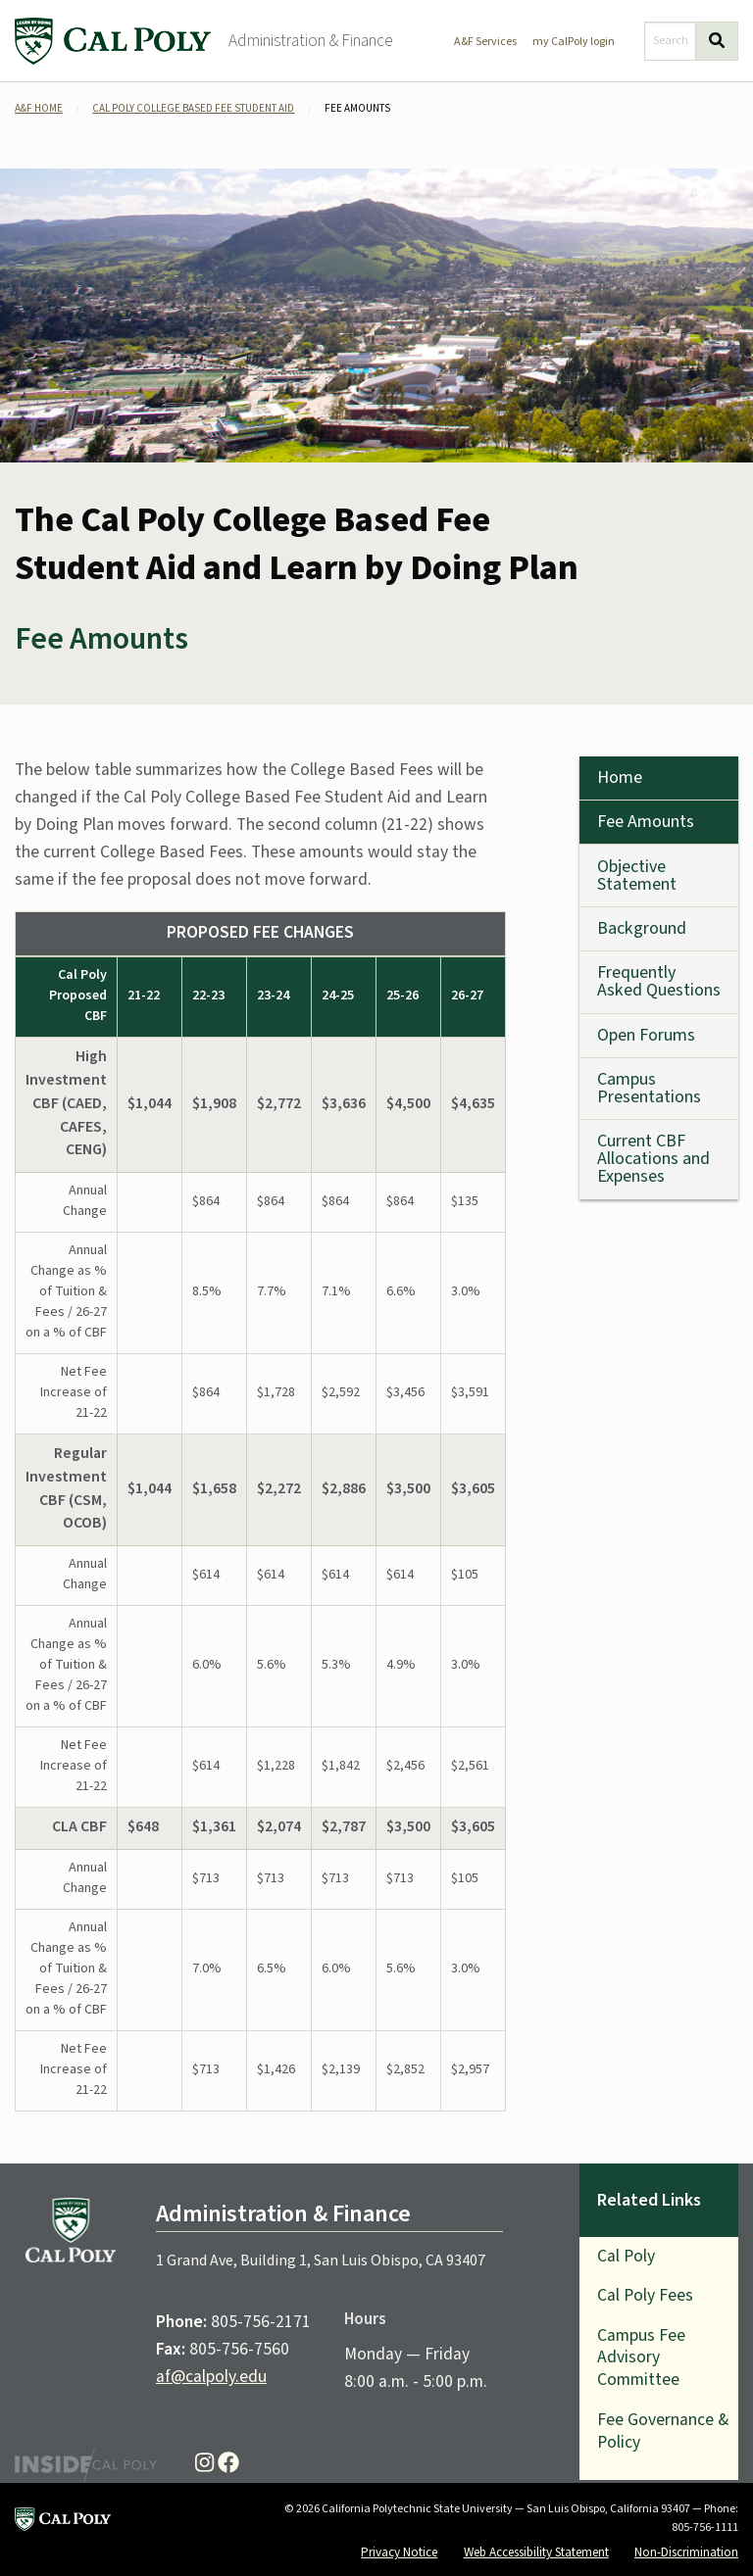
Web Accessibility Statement (536, 2552)
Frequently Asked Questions (659, 981)
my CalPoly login (573, 41)
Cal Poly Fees (645, 2295)
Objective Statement (637, 875)
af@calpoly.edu (211, 2376)
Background (641, 928)
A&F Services (485, 41)
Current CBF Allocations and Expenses (653, 1159)
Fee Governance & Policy (662, 2430)
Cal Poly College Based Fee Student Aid (193, 108)
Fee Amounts (645, 821)
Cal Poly (626, 2256)
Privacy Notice (399, 2552)
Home (619, 777)
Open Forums (646, 1035)
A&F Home (39, 108)
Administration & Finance (310, 40)
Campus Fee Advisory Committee (641, 2358)
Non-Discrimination (686, 2552)
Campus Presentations (649, 1088)
